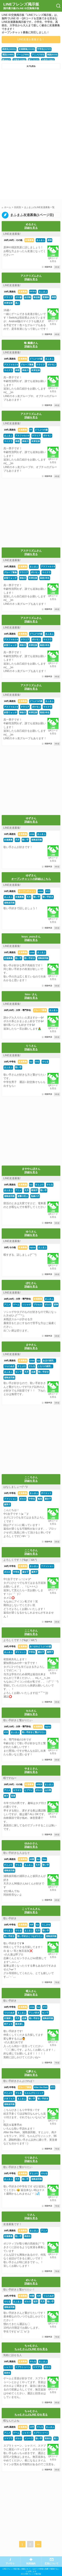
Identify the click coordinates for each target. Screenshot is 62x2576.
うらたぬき (9, 1366)
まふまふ (40, 240)
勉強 (40, 1499)
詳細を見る (31, 227)
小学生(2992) (47, 60)
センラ (18, 1372)
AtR (31, 1924)
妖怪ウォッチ (10, 578)
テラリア (8, 297)
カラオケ (17, 1790)
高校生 (27, 2236)
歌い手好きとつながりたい (30, 1936)
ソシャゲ (26, 1304)
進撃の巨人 (22, 1196)
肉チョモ (8, 2024)
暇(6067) (6, 60)
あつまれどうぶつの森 (40, 1646)
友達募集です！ (12, 2224)
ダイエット (46, 1493)
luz (31, 1061)
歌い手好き (47, 897)
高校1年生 (45, 578)
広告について (52, 2563)
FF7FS (33, 291)
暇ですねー (10, 1778)
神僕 (54, 297)
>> (38, 2544)
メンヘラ (28, 2438)
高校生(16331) (9, 49)
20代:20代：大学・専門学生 (17, 1010)
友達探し (8, 2018)
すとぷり (39, 1184)
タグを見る (31, 66)
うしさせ (46, 1924)
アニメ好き (34, 2012)
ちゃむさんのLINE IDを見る (31, 2349)
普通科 (45, 297)
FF (31, 430)
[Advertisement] (31, 104)
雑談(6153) (52, 54)
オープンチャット (27, 891)
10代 (32, 2427)
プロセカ (37, 1304)
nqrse (32, 1247)
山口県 (48, 1790)
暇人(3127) (33, 60)
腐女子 (48, 1499)
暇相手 (34, 1190)
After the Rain (41, 2087)
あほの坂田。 (49, 1360)
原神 (49, 240)
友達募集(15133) (27, 49)
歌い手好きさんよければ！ (19, 2081)
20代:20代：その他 (13, 240)
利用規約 (31, 2563)
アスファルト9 (11, 364)
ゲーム (16, 1304)
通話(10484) (8, 54)
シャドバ (8, 2367)
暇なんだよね (11, 2420)
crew (32, 834)
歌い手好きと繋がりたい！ (19, 2289)
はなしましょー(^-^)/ (15, 1486)
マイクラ (8, 370)
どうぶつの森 (36, 359)
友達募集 (29, 240)
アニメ (18, 1190)
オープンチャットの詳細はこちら (31, 878)
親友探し (19, 2024)
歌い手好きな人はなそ (16, 1852)
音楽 (13, 1796)
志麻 (33, 1372)
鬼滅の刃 (35, 1196)
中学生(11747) (44, 49)
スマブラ (37, 2367)
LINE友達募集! (12, 233)
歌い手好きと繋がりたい (17, 1720)
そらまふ (8, 1930)
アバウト (10, 2563)
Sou (44, 1859)
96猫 (32, 1859)
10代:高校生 (10, 291)
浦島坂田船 (36, 840)
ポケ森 (18, 297)
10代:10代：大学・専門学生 (17, 1726)
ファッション (10, 1499)
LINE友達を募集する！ (31, 39)
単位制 (36, 297)
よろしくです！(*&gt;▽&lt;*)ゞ (21, 1559)
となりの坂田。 (45, 1366)
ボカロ (48, 1304)
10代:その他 (10, 1247)
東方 (6, 1796)
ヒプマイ (28, 1790)
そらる (45, 1061)
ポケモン (51, 364)
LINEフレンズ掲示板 (21, 6)
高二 (17, 303)
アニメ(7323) (38, 54)
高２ (56, 2438)
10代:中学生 (10, 1061)
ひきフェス (9, 2098)
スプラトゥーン (22, 2367)
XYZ (48, 891)
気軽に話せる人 (12, 2355)
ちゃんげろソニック (34, 2093)
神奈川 (25, 370)
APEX (39, 1784)
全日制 (27, 297)
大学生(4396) (19, 60)
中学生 (32, 1499)
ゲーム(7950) (23, 54)
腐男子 (7, 1504)
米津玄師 (8, 303)
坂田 (35, 2301)
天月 (17, 840)
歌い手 (25, 840)
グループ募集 (27, 364)
